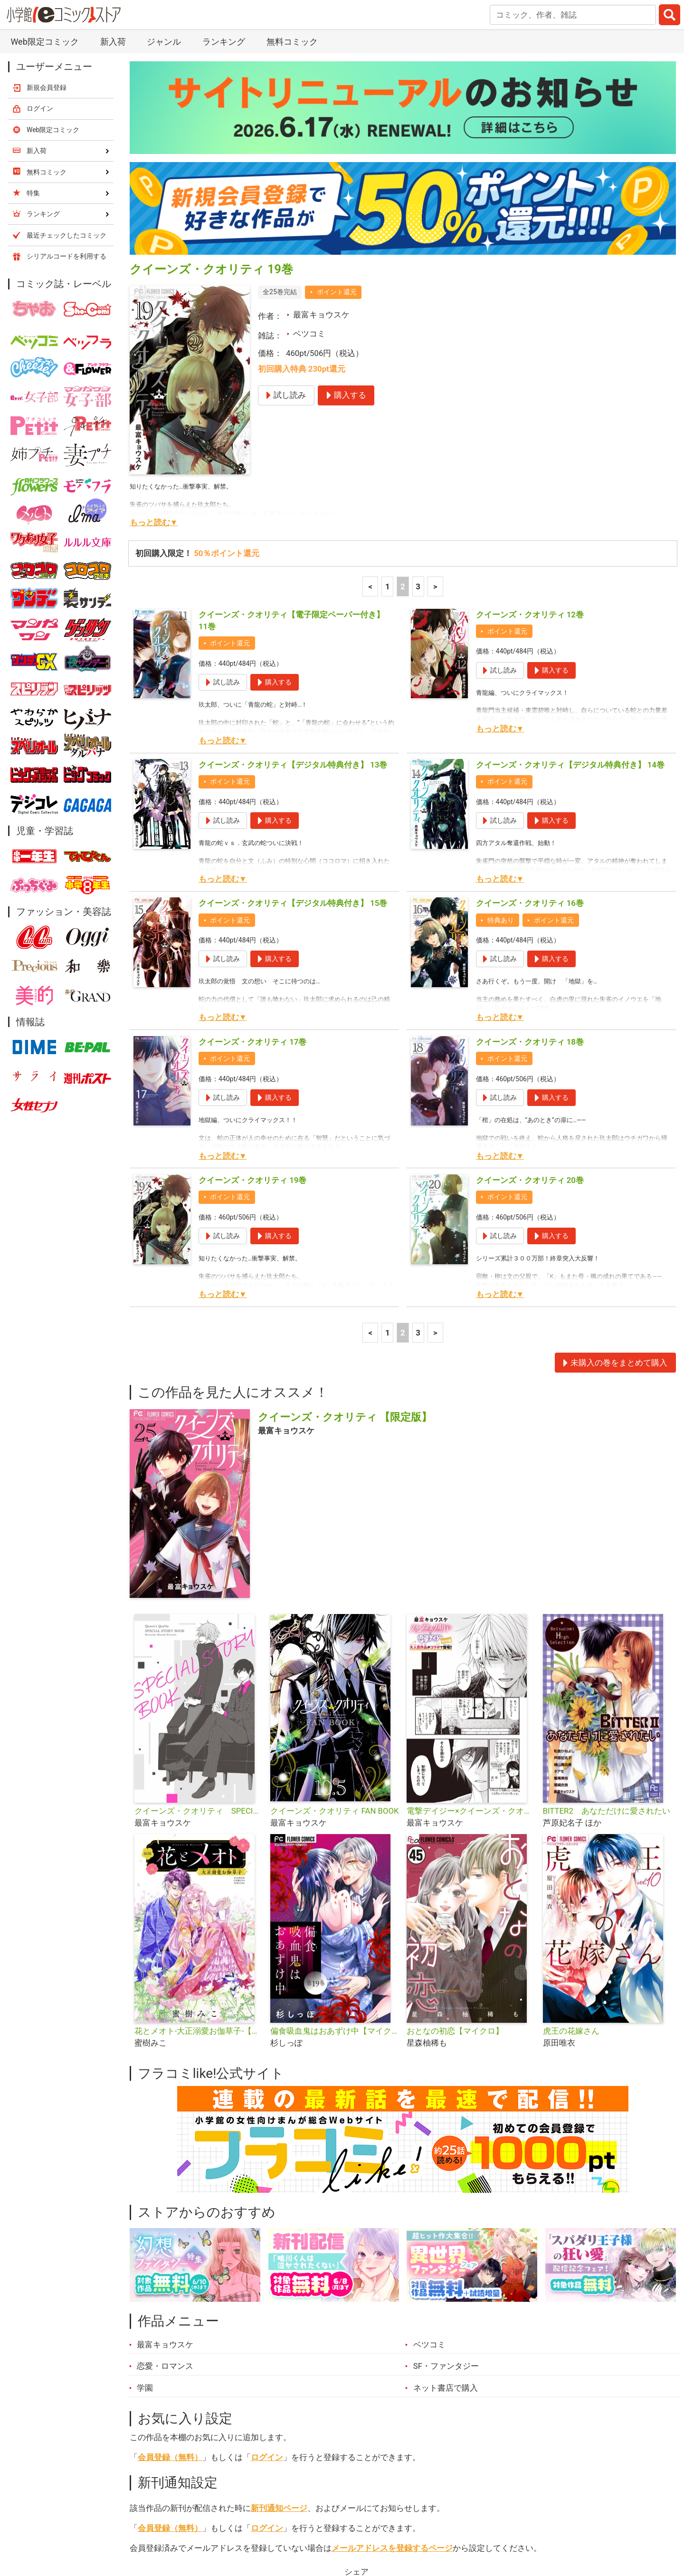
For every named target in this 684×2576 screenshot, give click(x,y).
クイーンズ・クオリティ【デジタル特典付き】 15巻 (293, 692)
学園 (145, 2177)
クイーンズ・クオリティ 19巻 (252, 969)
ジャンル (305, 2523)
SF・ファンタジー (446, 2155)
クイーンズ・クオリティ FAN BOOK (334, 1600)
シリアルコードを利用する (66, 45)
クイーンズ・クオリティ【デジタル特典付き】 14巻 (570, 554)
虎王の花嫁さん (571, 1820)
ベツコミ (309, 123)
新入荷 (154, 2523)
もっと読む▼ (154, 312)
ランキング (209, 2523)
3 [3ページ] (418, 376)
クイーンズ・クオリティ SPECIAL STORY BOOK (198, 1600)
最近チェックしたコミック (429, 2523)
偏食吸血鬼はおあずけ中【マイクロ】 (334, 1820)
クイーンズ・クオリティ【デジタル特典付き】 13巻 (293, 554)
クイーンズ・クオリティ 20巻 (530, 969)
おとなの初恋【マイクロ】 (455, 1820)
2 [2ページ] (402, 376)
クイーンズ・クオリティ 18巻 (530, 831)
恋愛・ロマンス (165, 2155)
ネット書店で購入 (445, 2177)
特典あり (500, 709)
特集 (259, 2523)
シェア (356, 2361)
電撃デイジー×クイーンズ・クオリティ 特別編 (471, 1600)
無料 (351, 2523)
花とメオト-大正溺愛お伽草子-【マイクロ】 (198, 1820)
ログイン (267, 2246)
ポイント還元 (337, 81)
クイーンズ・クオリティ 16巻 (530, 692)
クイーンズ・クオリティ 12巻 (530, 404)
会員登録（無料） (170, 2246)
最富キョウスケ (321, 104)
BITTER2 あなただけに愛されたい (606, 1600)
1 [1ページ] (387, 376)
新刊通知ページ (279, 2297)
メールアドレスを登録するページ (392, 2337)
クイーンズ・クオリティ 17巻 (252, 831)
